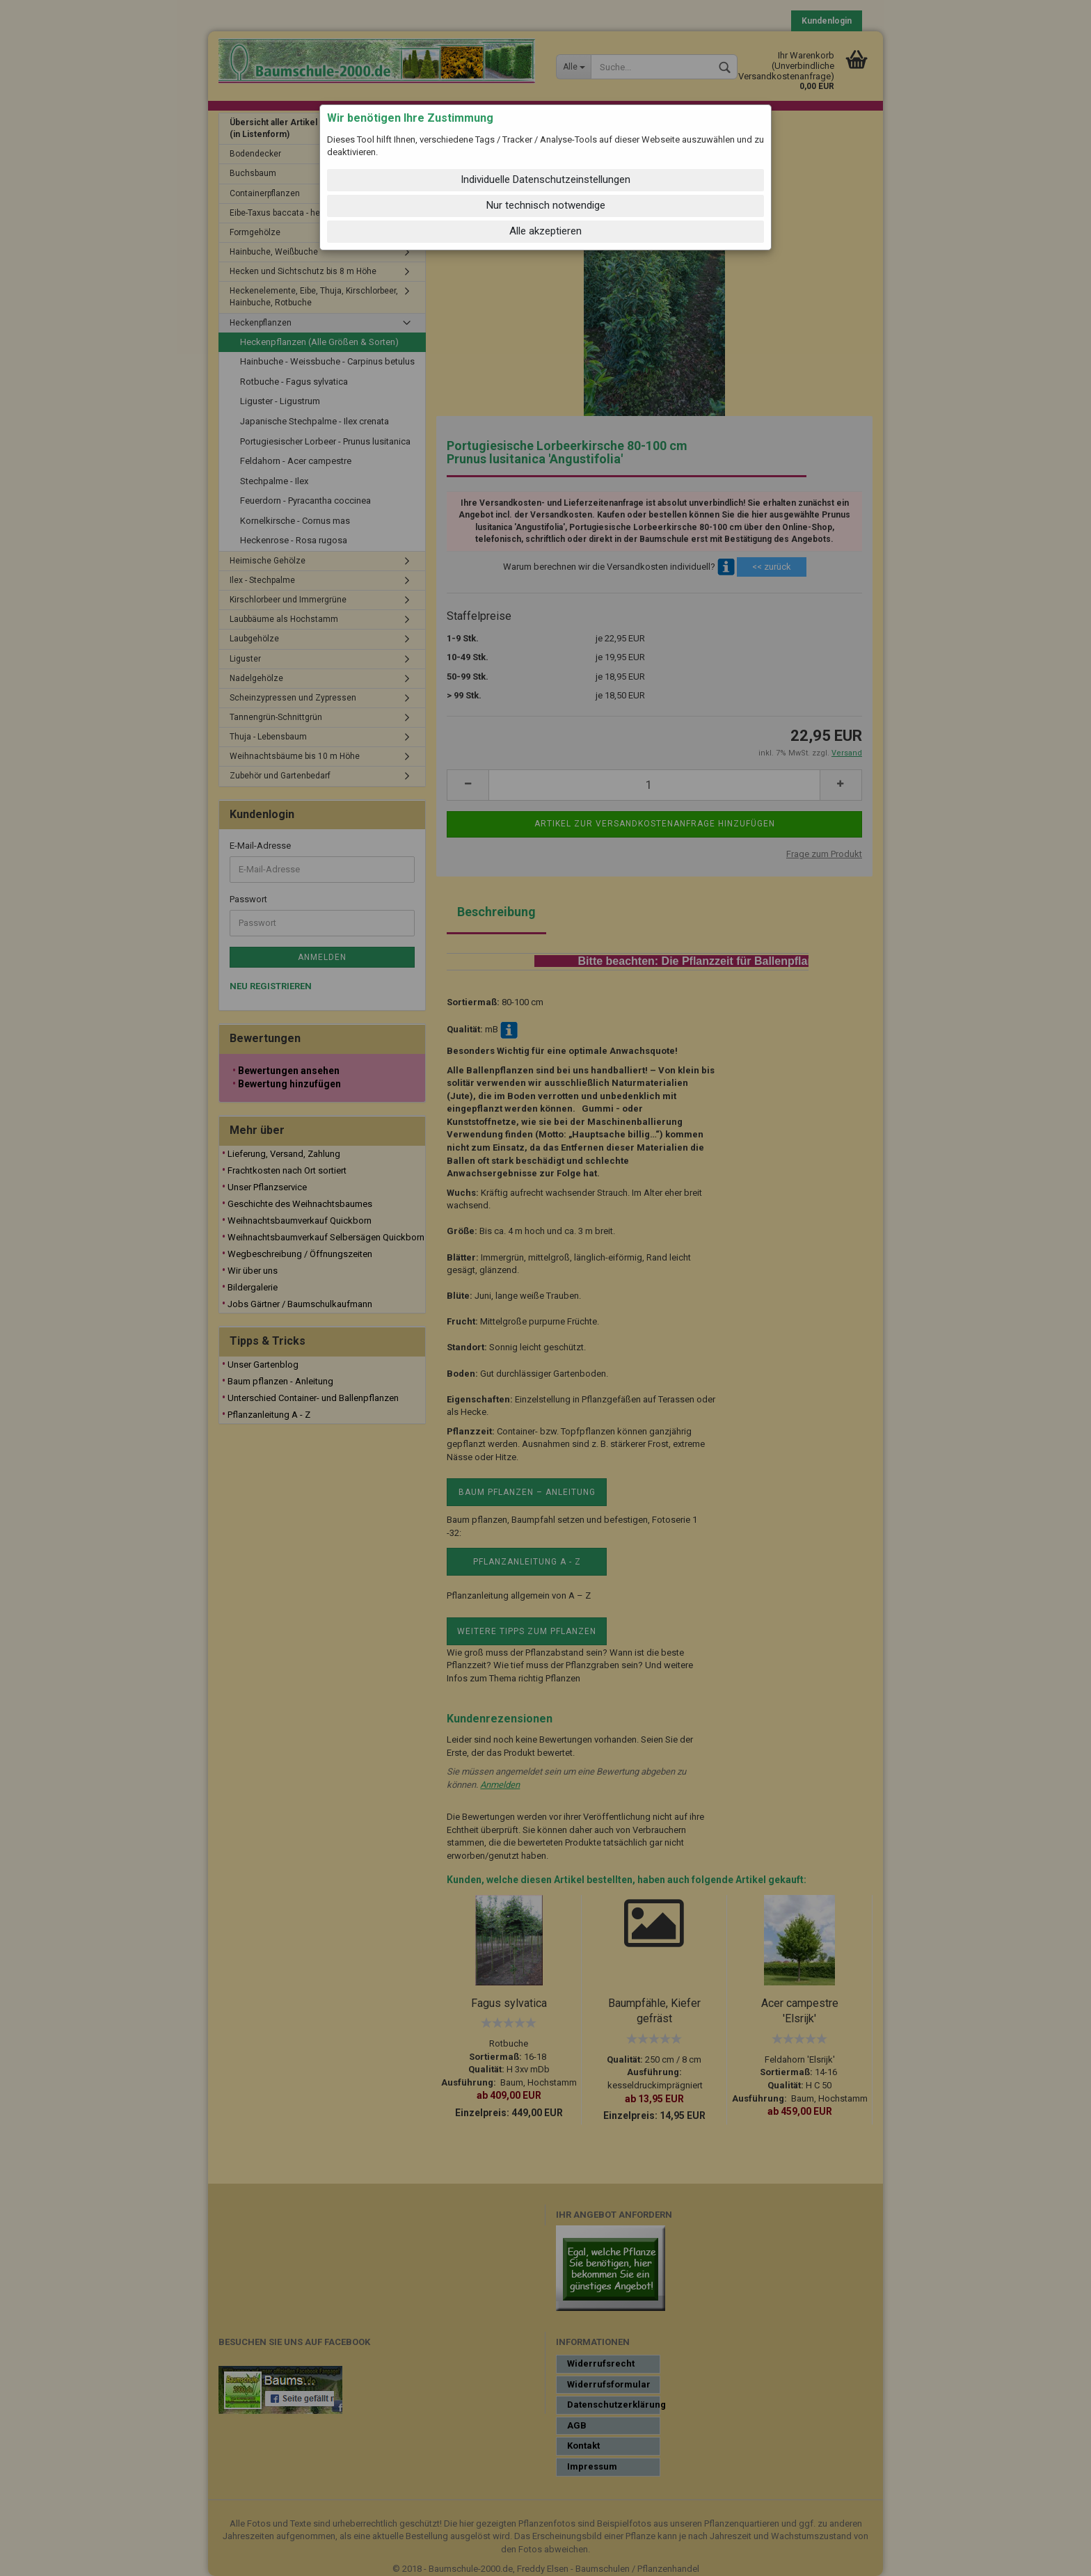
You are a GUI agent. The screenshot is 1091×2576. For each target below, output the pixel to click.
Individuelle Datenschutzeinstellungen (545, 179)
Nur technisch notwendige (545, 205)
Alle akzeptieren (545, 231)
